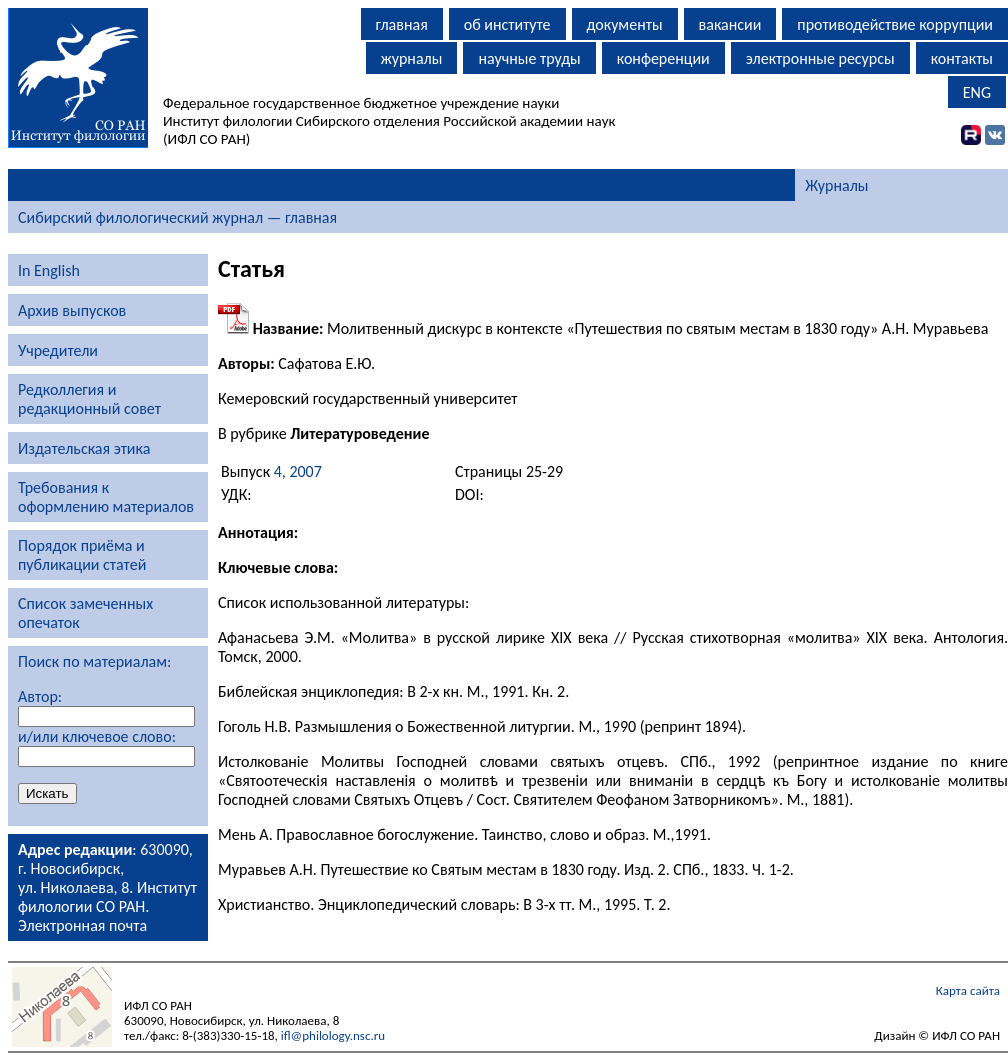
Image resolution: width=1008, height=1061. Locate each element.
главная (402, 24)
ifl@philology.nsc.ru (333, 1035)
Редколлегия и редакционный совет (89, 399)
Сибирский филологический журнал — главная (177, 217)
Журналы (836, 185)
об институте (507, 24)
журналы (412, 58)
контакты (962, 58)
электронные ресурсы (820, 58)
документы (625, 24)
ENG (977, 92)
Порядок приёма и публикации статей (82, 555)
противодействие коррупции (895, 24)
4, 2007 (298, 471)
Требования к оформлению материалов (106, 497)
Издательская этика (84, 448)
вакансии (730, 24)
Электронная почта (82, 925)
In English (49, 270)
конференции (663, 58)
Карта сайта (968, 990)
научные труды (529, 58)
